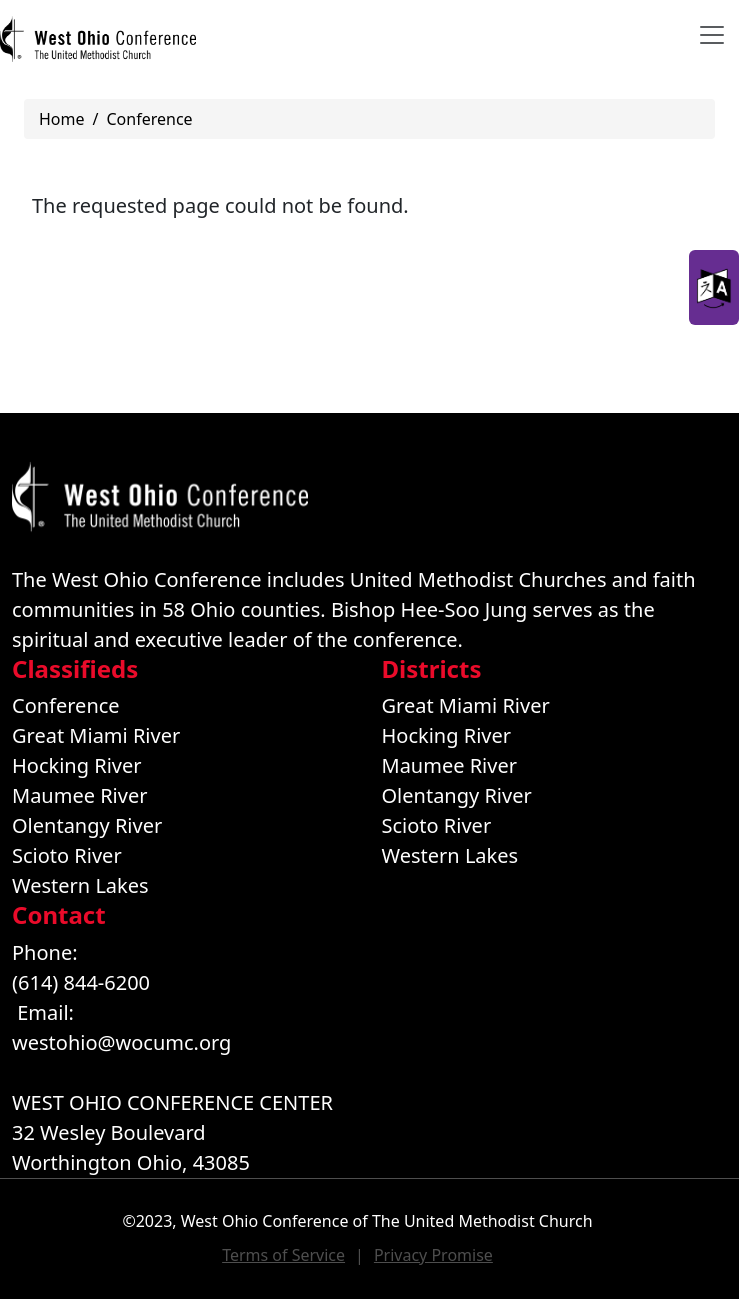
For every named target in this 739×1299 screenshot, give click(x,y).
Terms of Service (283, 1255)
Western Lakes (80, 885)
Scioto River (67, 855)
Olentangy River (87, 825)
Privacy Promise (433, 1255)
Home (62, 119)
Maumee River (79, 795)
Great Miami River (96, 735)
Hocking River (77, 765)
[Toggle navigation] (712, 35)
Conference (149, 119)
